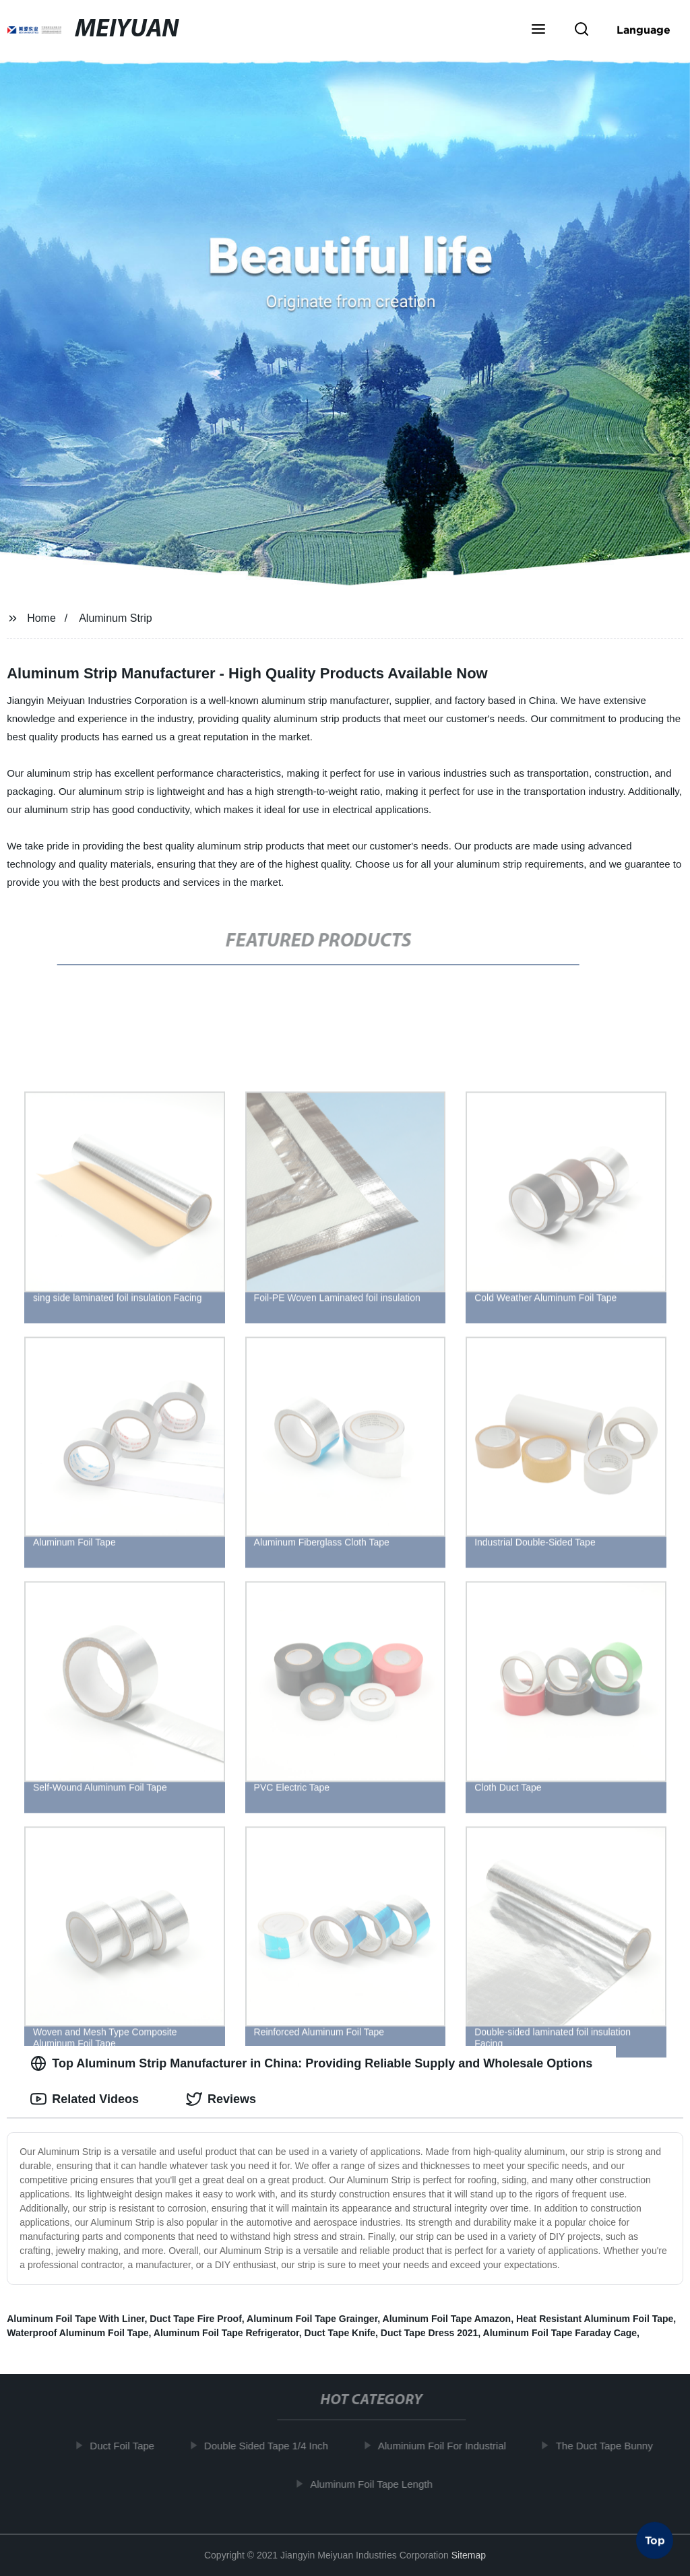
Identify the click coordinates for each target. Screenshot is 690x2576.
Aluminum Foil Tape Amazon (447, 2318)
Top (655, 2540)
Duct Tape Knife (340, 2332)
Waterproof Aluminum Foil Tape (77, 2332)
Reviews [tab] (221, 2099)
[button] (538, 30)
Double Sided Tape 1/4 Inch (270, 2445)
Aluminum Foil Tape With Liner (75, 2318)
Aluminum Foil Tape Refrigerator (226, 2332)
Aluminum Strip (115, 618)
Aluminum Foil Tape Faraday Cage (560, 2332)
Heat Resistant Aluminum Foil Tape (594, 2318)
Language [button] (643, 30)
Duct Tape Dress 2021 (429, 2332)
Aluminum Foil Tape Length (375, 2483)
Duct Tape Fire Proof (196, 2318)
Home (41, 618)
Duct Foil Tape (126, 2445)
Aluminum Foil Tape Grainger (312, 2318)
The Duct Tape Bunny (608, 2445)
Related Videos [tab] (84, 2099)
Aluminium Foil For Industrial (446, 2445)
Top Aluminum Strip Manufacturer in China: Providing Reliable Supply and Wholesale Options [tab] (311, 2063)
